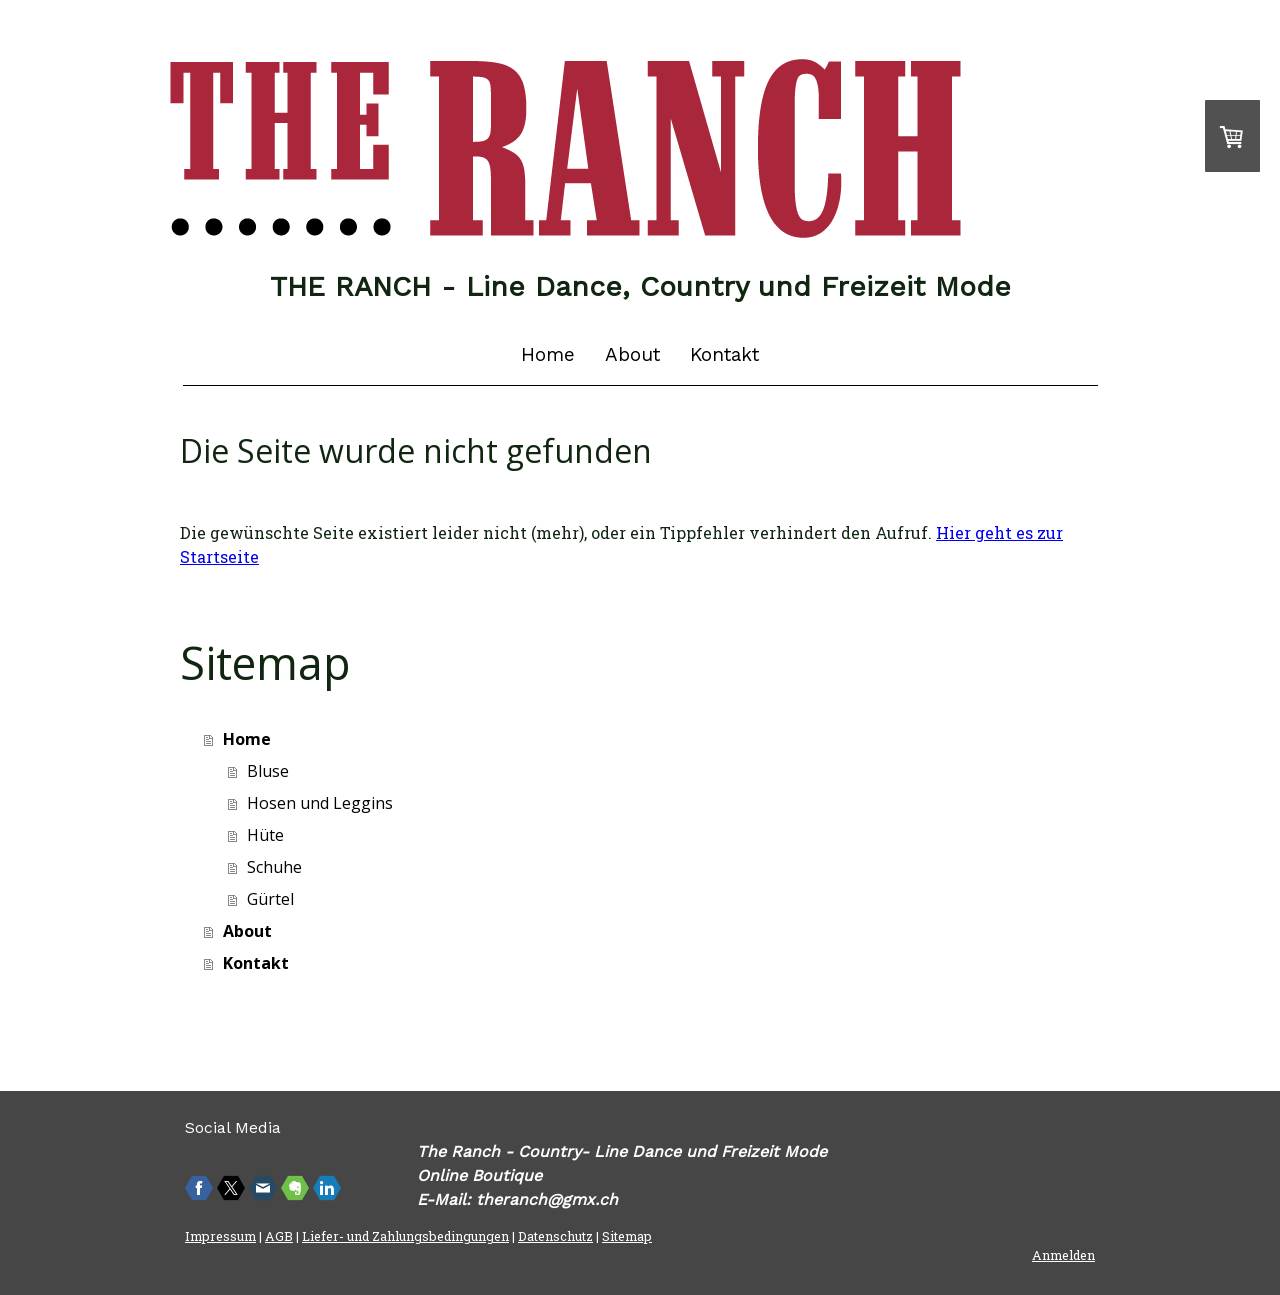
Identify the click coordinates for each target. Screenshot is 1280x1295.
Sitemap (627, 1236)
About (632, 354)
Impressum (220, 1236)
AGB (279, 1236)
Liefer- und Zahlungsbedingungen (405, 1236)
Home (548, 354)
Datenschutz (555, 1236)
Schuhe (274, 867)
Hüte (265, 835)
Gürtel (270, 899)
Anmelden (1063, 1255)
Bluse (268, 771)
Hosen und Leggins (320, 803)
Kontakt (724, 354)
